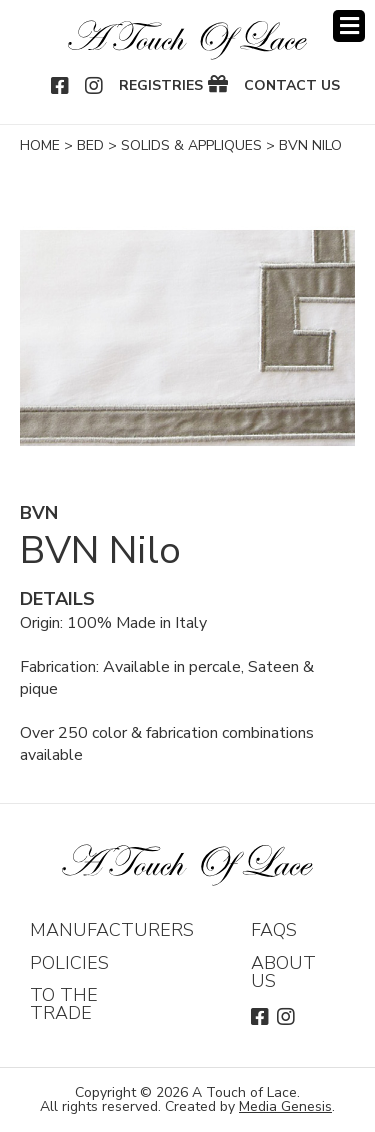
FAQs (274, 930)
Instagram (95, 86)
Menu (349, 26)
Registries (161, 86)
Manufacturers (112, 930)
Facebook (61, 86)
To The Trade (64, 1004)
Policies (69, 963)
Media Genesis (285, 1106)
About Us (283, 972)
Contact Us (292, 86)
